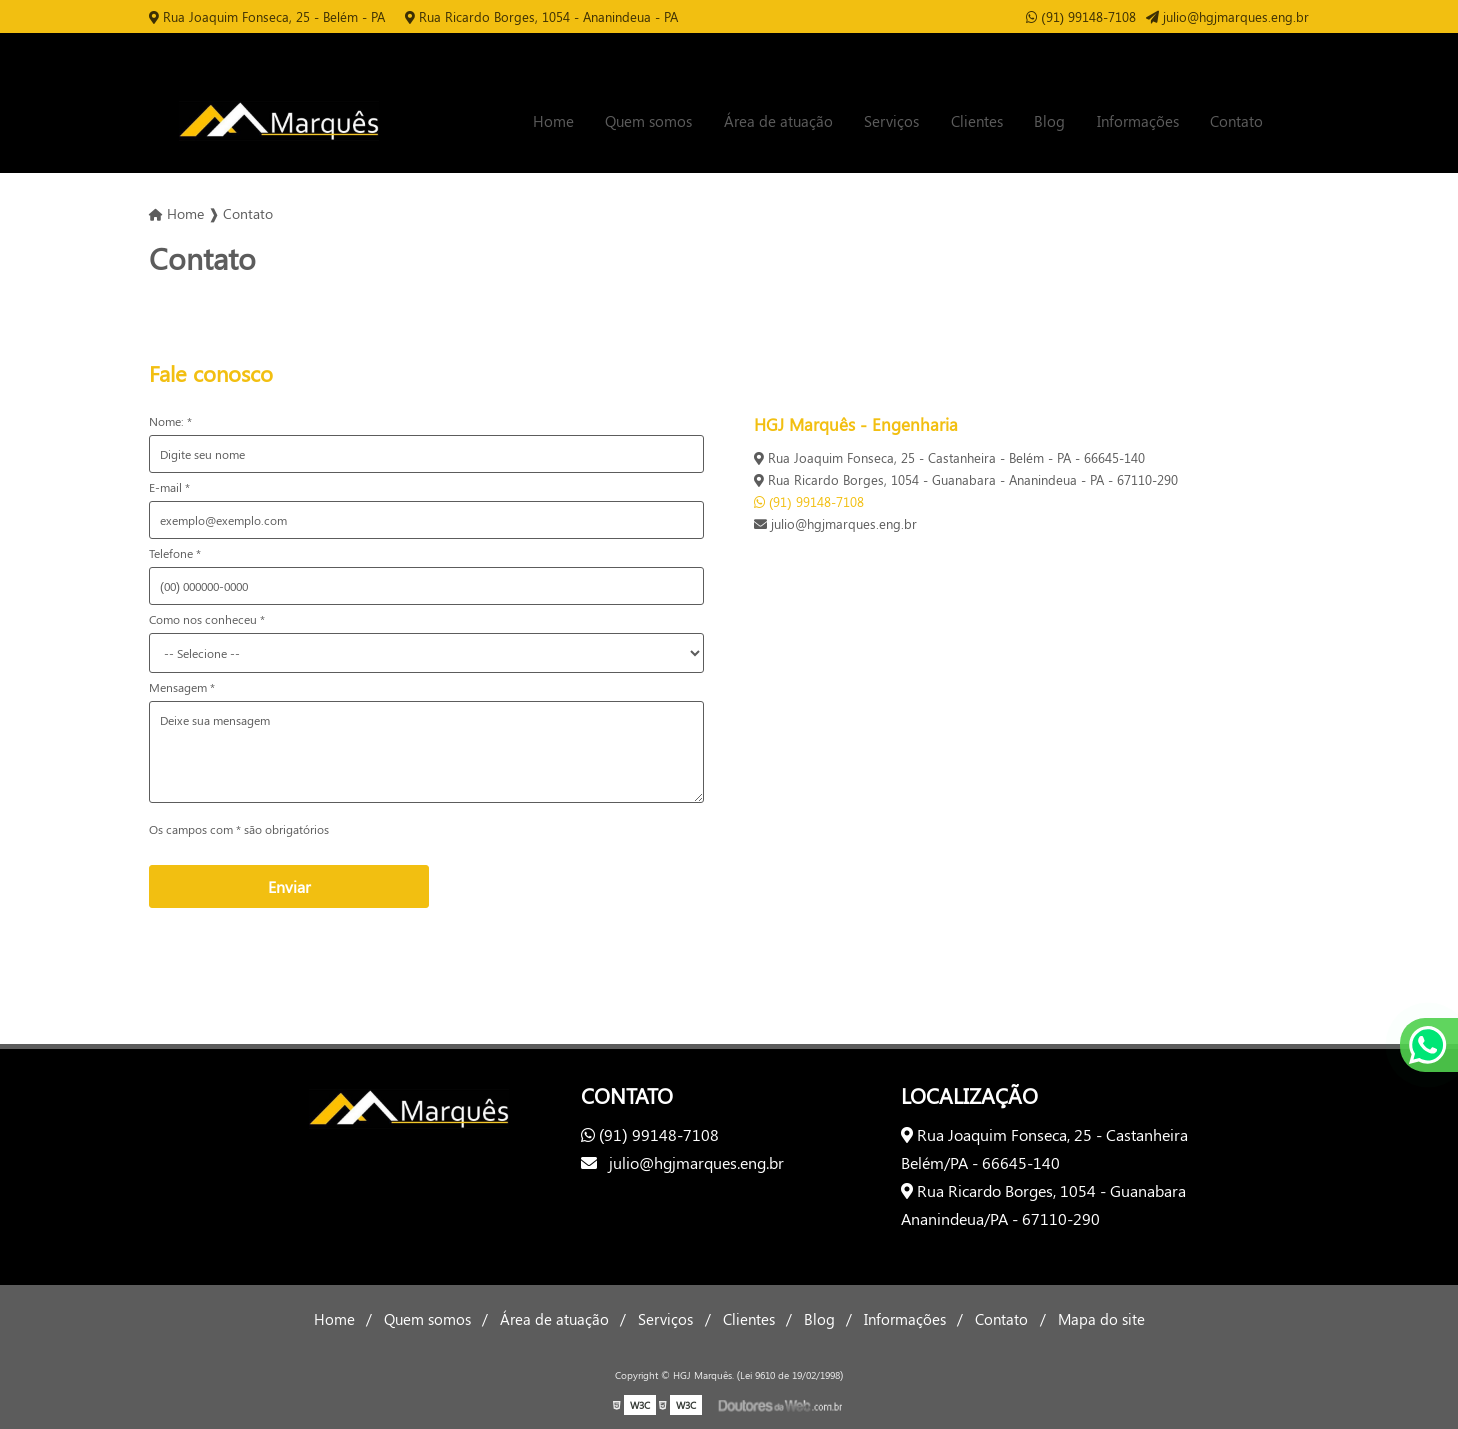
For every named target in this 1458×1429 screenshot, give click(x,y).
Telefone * (175, 553)
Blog (1049, 121)
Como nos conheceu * (207, 619)
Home (553, 121)
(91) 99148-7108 (1081, 16)
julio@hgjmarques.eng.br (1227, 16)
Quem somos (648, 121)
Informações (1138, 121)
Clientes (977, 121)
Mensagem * (182, 687)
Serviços (891, 121)
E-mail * (169, 487)
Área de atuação (778, 121)
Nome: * (170, 421)
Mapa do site (1101, 1319)
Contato (1236, 121)
